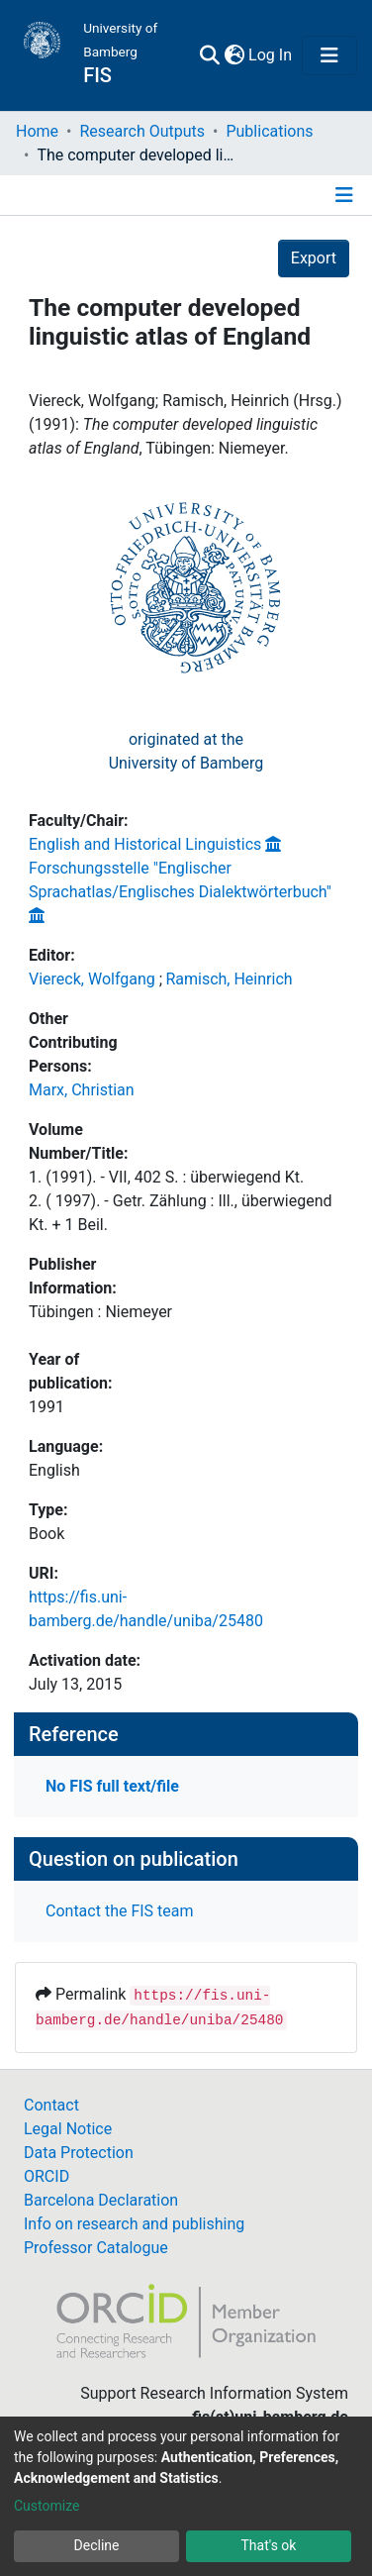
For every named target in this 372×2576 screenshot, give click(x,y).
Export (313, 258)
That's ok (269, 2545)
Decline (97, 2545)
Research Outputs (142, 131)
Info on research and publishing (134, 2224)
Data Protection (79, 2152)
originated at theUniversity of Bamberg (186, 751)
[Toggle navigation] (329, 55)
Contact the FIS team (120, 1911)
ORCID (46, 2176)
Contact (51, 2105)
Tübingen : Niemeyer (100, 1311)
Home (37, 131)
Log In (271, 55)
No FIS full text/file (112, 1786)
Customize (46, 2506)
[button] (234, 55)
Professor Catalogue (96, 2247)
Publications (269, 131)
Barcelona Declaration (101, 2200)
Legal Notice (68, 2128)
